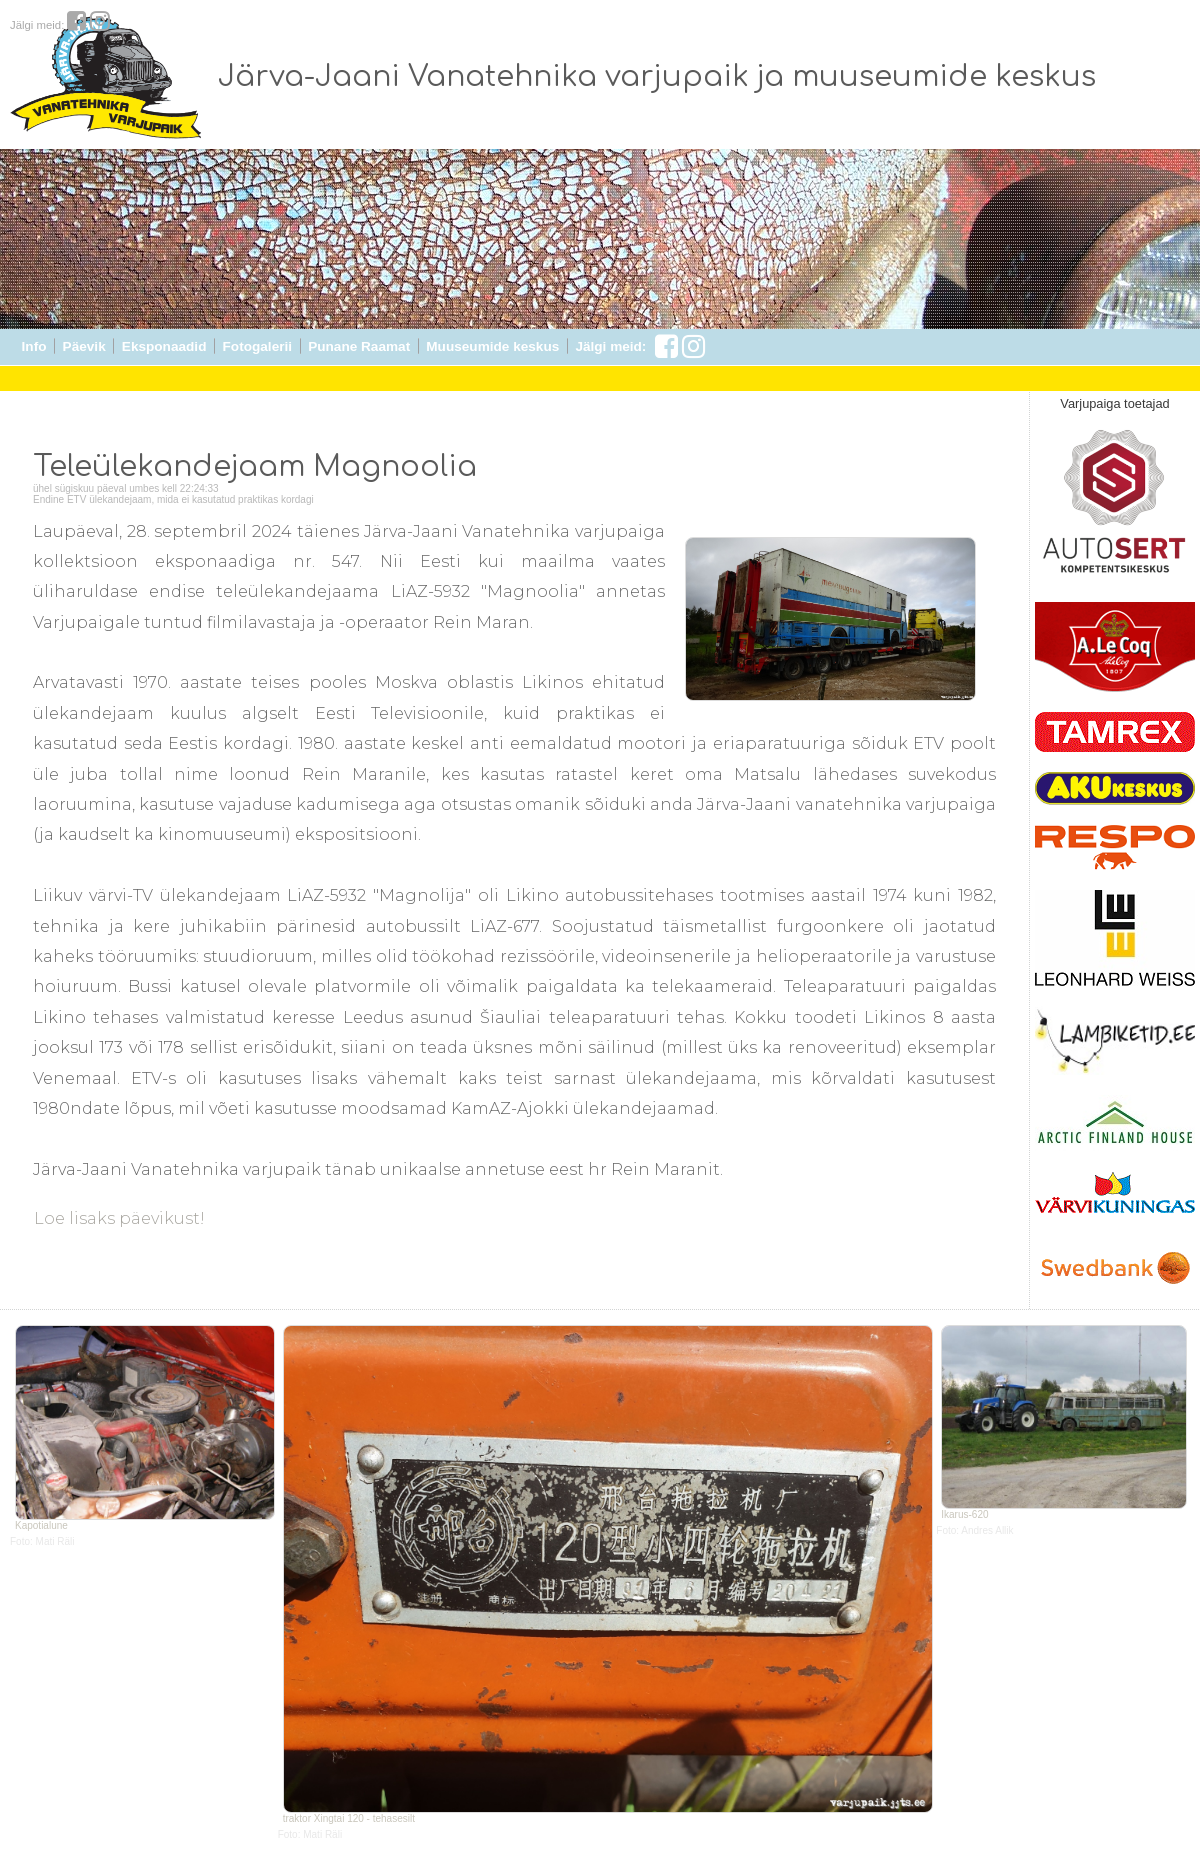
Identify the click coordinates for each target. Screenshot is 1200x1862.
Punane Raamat (359, 346)
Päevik (84, 346)
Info (34, 346)
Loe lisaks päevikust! (117, 1218)
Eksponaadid (164, 346)
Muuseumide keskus (492, 346)
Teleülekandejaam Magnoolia (255, 467)
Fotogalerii (257, 346)
